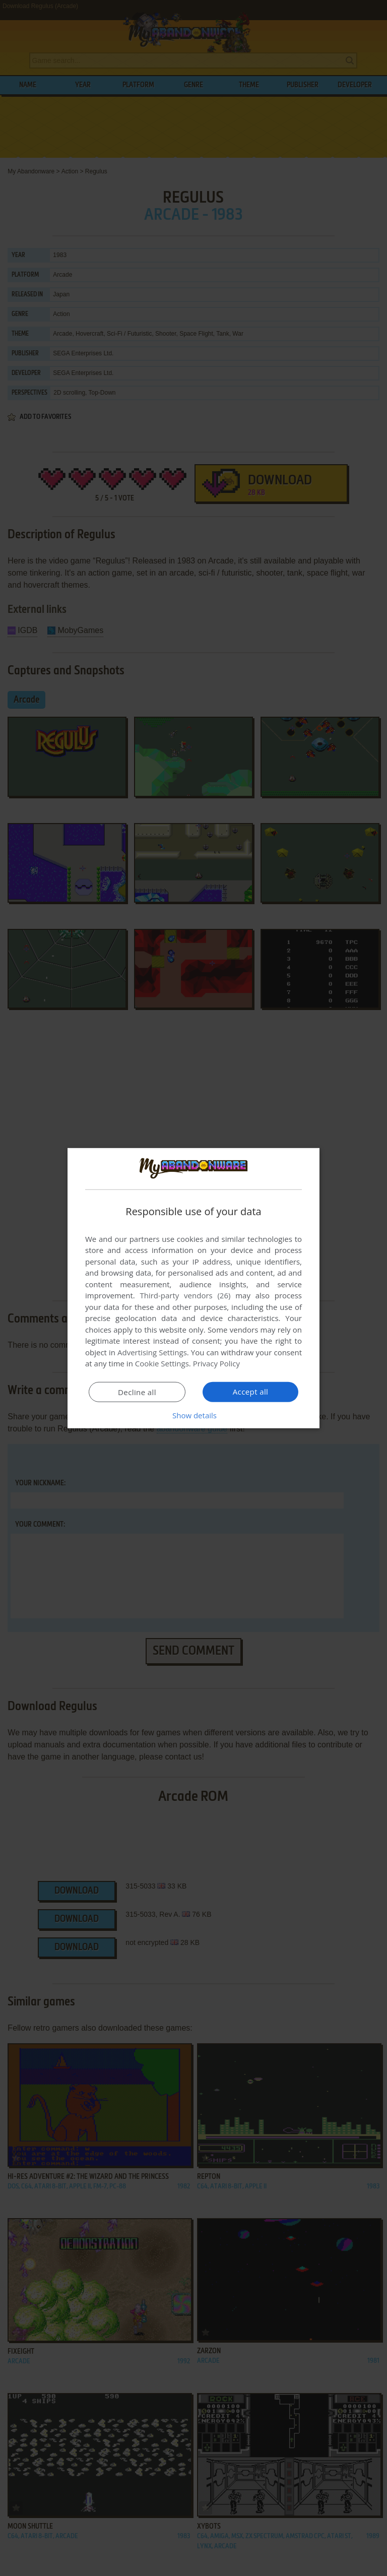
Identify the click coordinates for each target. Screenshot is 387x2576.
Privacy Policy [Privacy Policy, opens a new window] (216, 1363)
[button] (193, 1415)
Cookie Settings (162, 1363)
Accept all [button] (251, 1392)
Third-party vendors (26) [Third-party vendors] (185, 1295)
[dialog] (193, 1288)
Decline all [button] (137, 1392)
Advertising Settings (152, 1352)
